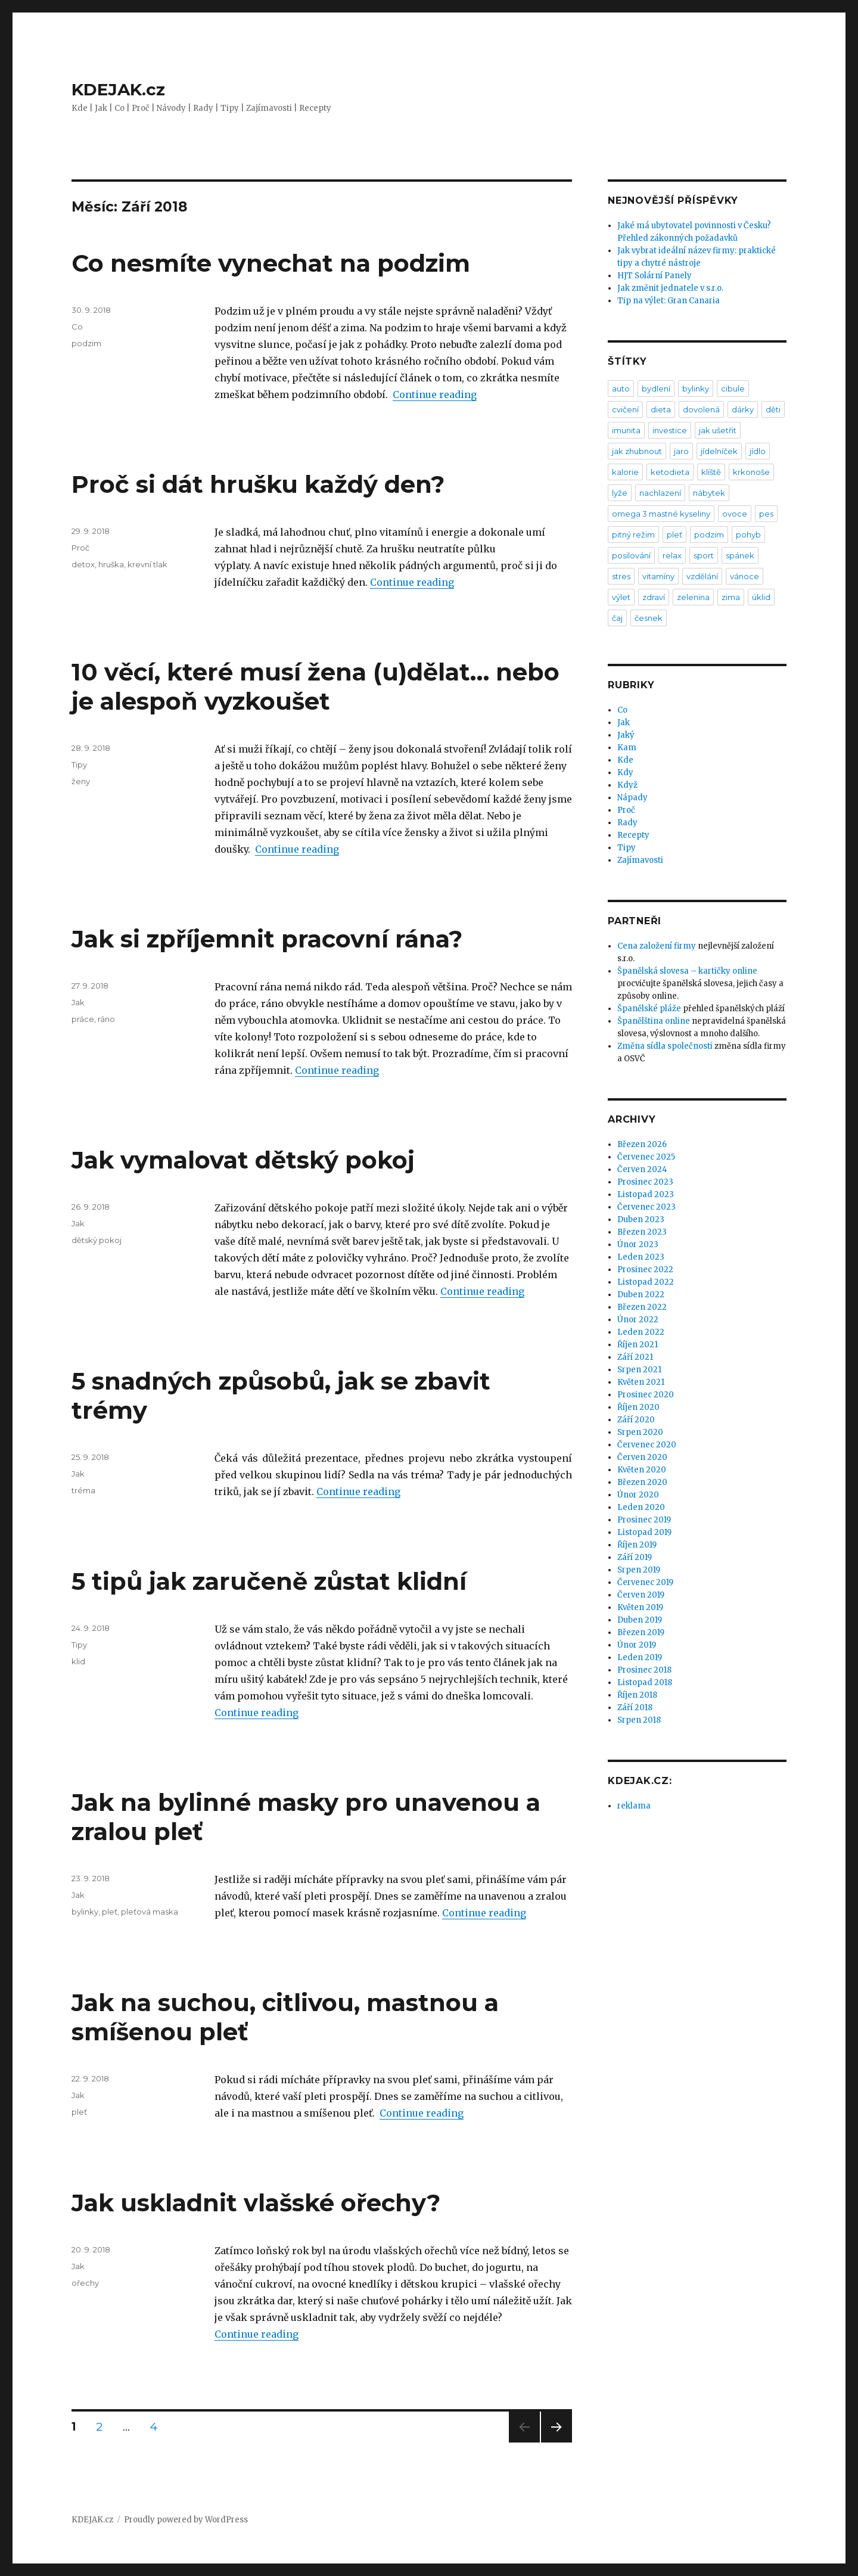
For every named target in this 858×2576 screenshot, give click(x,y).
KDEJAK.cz (118, 89)
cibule (733, 388)
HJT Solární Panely (654, 276)
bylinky (85, 1911)
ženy (81, 781)
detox (83, 564)
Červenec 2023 (646, 1207)
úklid (761, 597)
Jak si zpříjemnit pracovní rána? (267, 938)
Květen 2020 (641, 1470)
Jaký (626, 735)
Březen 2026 (642, 1144)
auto (621, 388)
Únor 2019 (636, 1645)
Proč (80, 547)
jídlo (758, 451)
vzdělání (702, 576)
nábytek (709, 493)
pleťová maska (149, 1911)
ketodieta (670, 472)
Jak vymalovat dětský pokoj (243, 1159)
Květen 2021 (640, 1382)
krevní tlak (147, 564)
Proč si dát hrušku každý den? (258, 484)
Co (77, 326)
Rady (627, 823)
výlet (621, 597)
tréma (83, 1490)
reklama (634, 1806)
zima (731, 597)
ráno (106, 1019)
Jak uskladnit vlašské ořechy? (256, 2202)
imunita (626, 430)
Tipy (79, 764)
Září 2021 (635, 1357)
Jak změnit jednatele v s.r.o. (670, 288)
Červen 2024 (642, 1169)
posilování (631, 555)
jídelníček (719, 451)
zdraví (653, 597)
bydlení (656, 388)
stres (621, 576)
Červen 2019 (640, 1595)
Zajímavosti (640, 860)
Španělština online (653, 1021)
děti (773, 409)
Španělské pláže (649, 1008)
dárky (743, 409)
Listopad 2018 (644, 1682)
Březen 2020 (642, 1482)
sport (704, 555)
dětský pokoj (97, 1240)
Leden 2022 (640, 1332)
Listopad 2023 (645, 1194)
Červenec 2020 (646, 1445)
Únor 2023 (637, 1244)
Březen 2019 (640, 1632)
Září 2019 (634, 1557)
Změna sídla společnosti (665, 1046)
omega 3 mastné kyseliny (661, 513)
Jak (78, 1002)
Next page (556, 2442)
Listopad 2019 (644, 1532)
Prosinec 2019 (644, 1520)
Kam (626, 747)
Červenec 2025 (646, 1157)
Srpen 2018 (639, 1720)
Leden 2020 (641, 1507)
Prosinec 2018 (644, 1670)
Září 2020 (636, 1420)
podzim (86, 343)
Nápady (632, 798)
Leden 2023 (640, 1257)
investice (669, 430)
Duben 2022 (640, 1294)
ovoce (734, 513)
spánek (740, 555)
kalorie (625, 472)
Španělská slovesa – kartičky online (687, 971)
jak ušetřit (717, 430)
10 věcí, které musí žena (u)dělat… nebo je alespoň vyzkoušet (315, 686)
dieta (661, 409)
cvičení (625, 409)
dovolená (701, 409)
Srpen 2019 (638, 1570)
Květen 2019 (640, 1607)
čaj (617, 618)
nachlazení (660, 493)
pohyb (748, 534)
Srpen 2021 (639, 1370)
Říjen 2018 (637, 1695)
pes (766, 513)
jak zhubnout (637, 451)
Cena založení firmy (656, 946)
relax (672, 555)
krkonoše (751, 472)
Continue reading (435, 394)
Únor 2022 (637, 1320)
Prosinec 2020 (645, 1395)
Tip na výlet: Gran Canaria (668, 301)
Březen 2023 (642, 1232)
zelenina (693, 597)
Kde (625, 760)
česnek (649, 618)
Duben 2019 (639, 1620)
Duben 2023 (640, 1219)
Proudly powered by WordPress (186, 2520)
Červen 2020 (642, 1457)
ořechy (85, 2283)
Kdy (625, 772)
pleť (109, 1911)
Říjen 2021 (637, 1345)
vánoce (744, 576)
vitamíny (658, 576)
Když (627, 785)
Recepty (633, 835)
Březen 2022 (642, 1307)
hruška (111, 564)
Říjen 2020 (638, 1407)
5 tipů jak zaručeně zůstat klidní (269, 1581)
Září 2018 (634, 1707)
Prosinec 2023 (645, 1182)
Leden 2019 (639, 1657)
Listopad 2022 (645, 1282)
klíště (711, 472)
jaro (681, 451)
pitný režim (633, 534)
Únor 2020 (638, 1495)
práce (83, 1019)
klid (78, 1661)
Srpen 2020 (640, 1432)
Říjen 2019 (637, 1545)
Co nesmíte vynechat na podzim (271, 263)
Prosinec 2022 (645, 1269)
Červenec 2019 (645, 1582)
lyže (619, 493)
